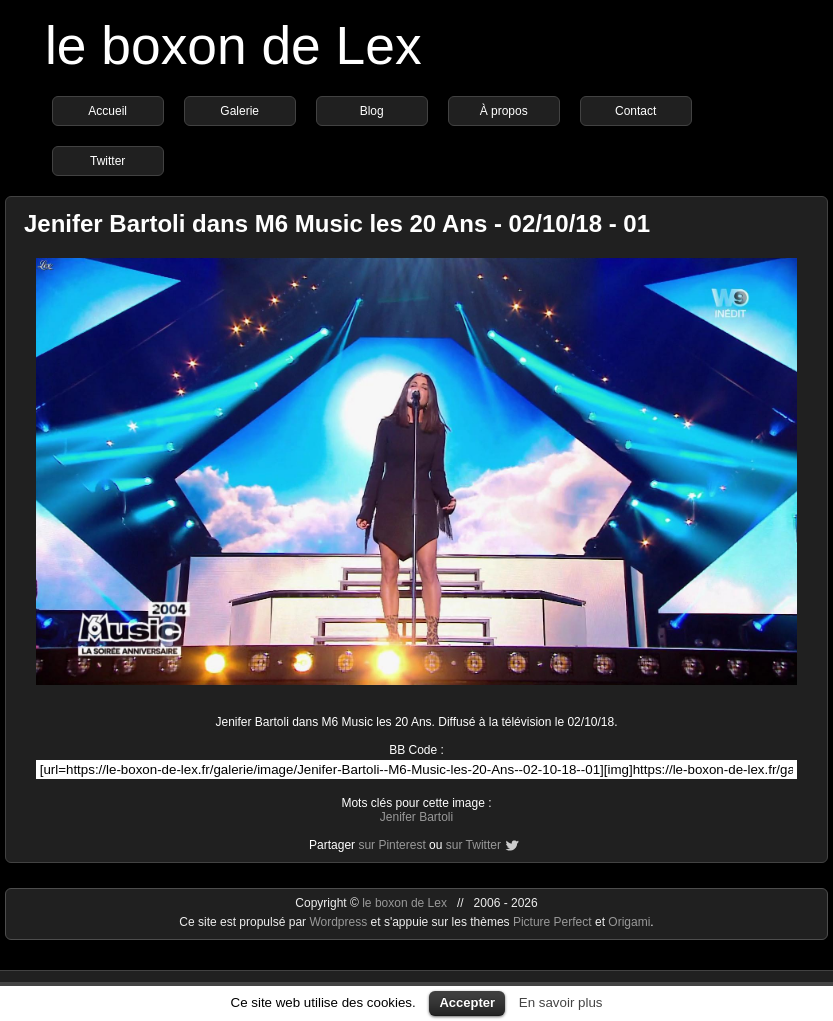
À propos (504, 111)
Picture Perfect (552, 922)
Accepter (467, 1002)
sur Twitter (473, 845)
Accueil (107, 111)
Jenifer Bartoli (416, 817)
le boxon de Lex (233, 45)
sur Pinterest (391, 845)
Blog (372, 111)
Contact (635, 111)
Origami (629, 922)
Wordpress (339, 922)
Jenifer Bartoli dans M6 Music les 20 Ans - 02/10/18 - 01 (337, 223)
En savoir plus (561, 1002)
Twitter (107, 161)
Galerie (239, 111)
